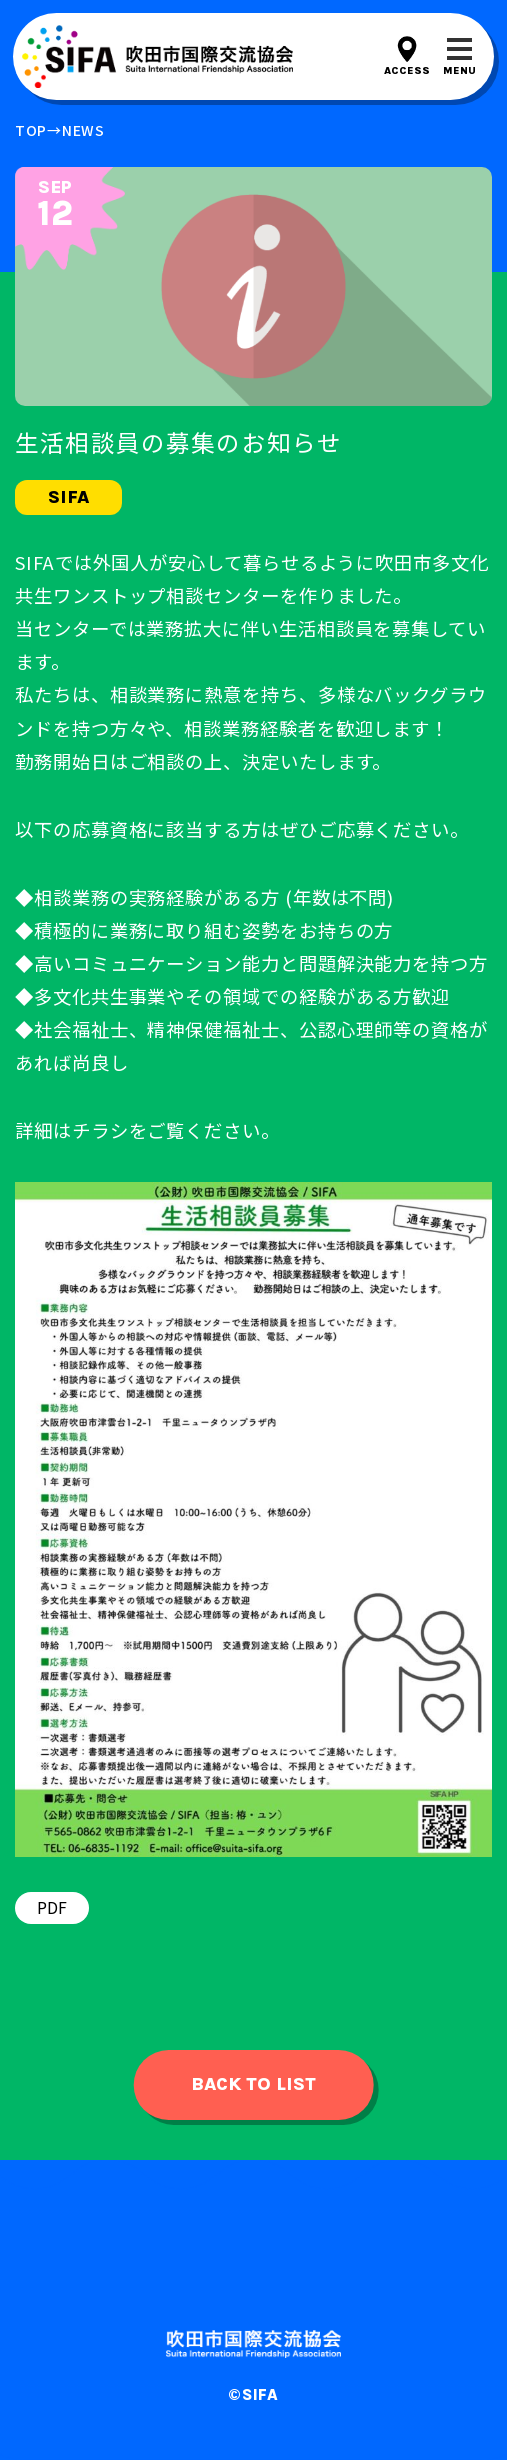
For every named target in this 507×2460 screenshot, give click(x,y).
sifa (68, 497)
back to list (253, 2084)
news (83, 130)
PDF (52, 1907)
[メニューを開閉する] (459, 56)
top (31, 130)
